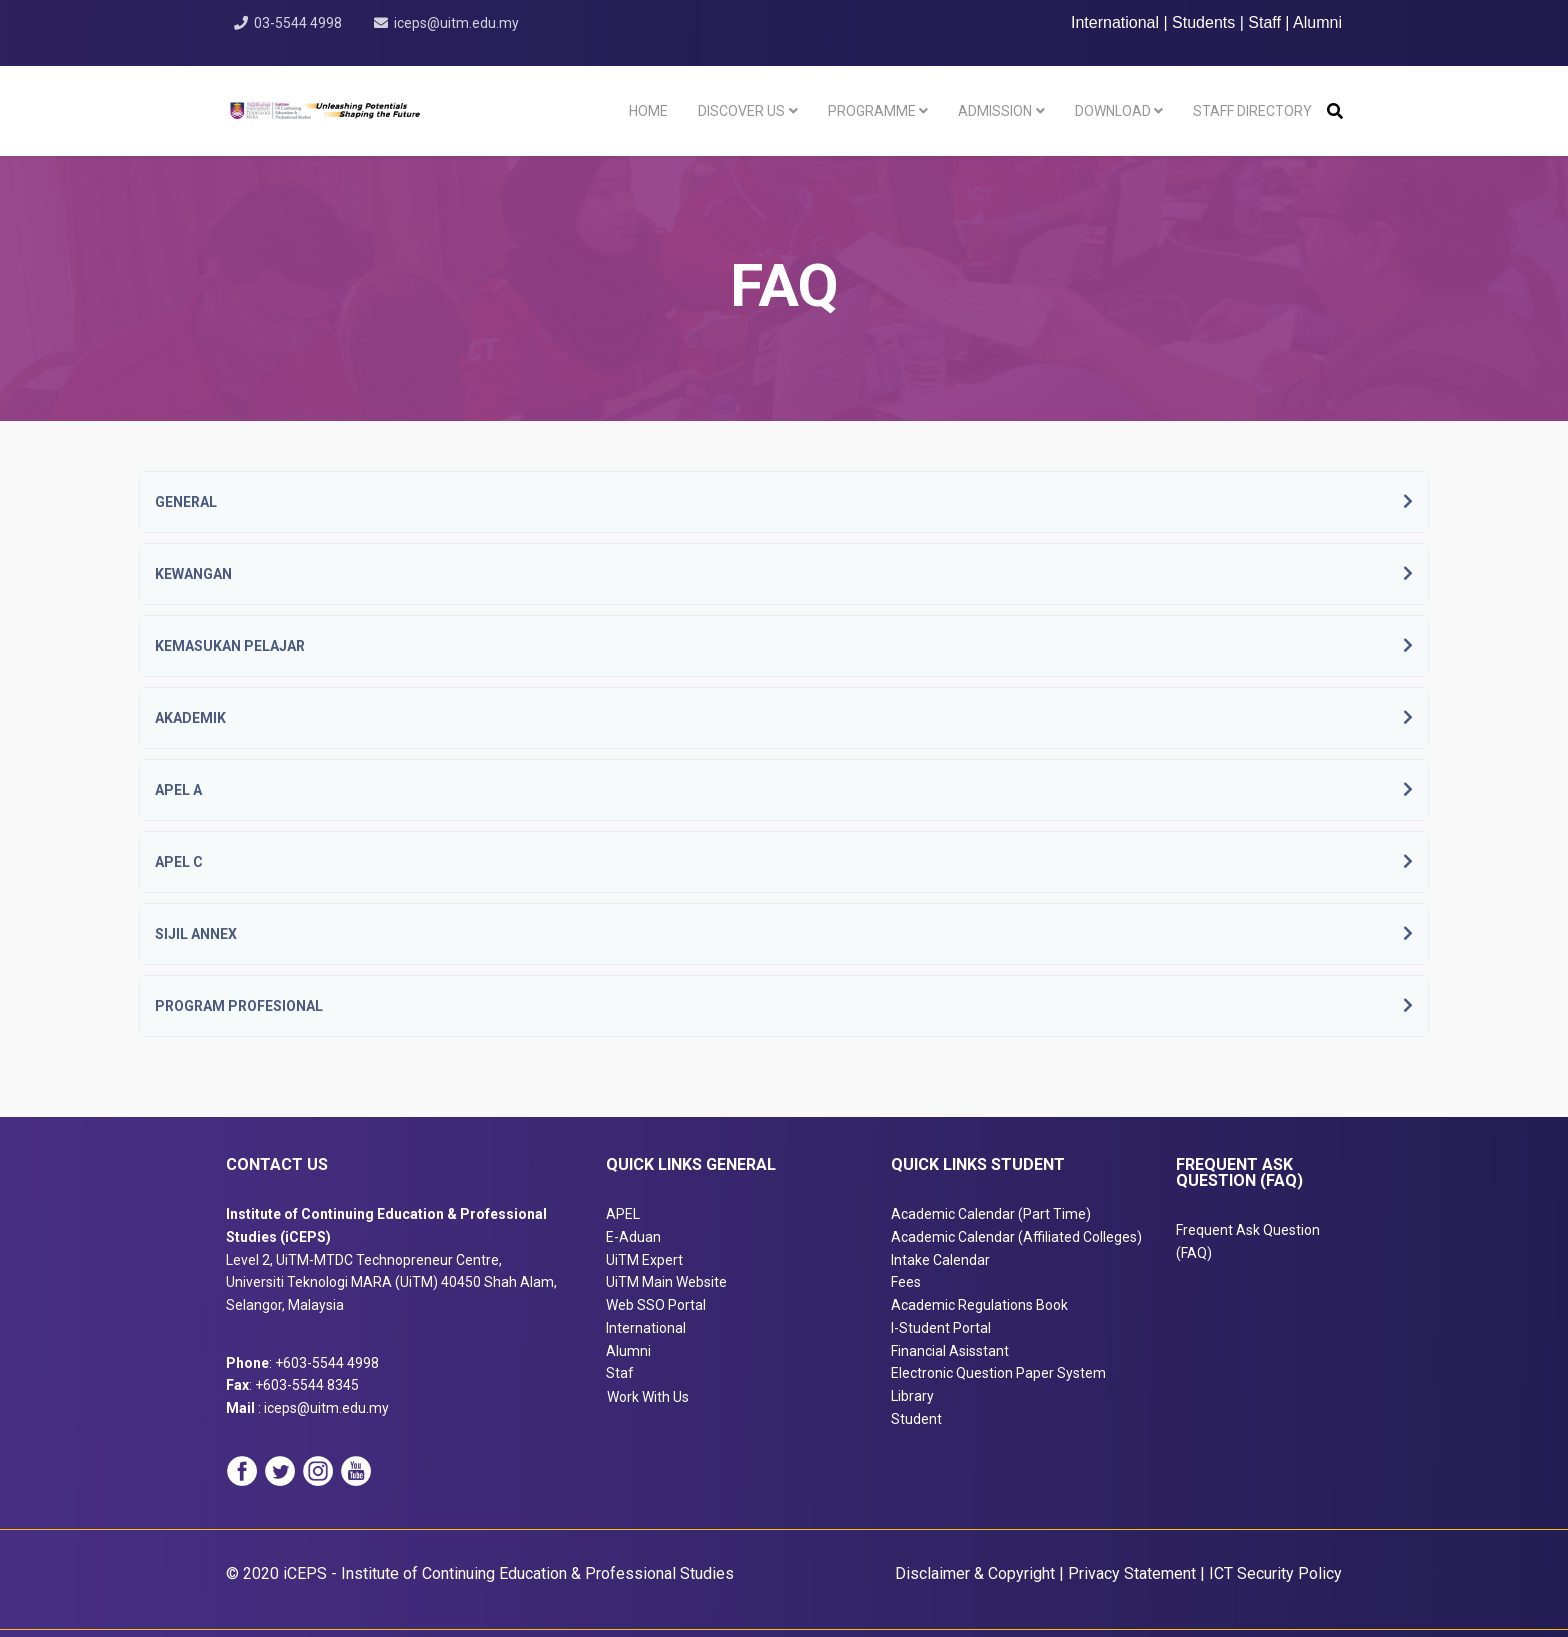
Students (1203, 22)
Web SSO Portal (656, 1305)
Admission (995, 111)
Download (1113, 111)
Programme (872, 111)
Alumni (1317, 22)
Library (912, 1396)
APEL (623, 1214)
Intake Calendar (940, 1260)
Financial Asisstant (950, 1351)
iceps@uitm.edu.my (457, 23)
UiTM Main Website (666, 1282)
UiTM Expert (644, 1260)
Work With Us (648, 1397)
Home (648, 111)
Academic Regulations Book (979, 1305)
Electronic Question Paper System (998, 1373)
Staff (1264, 22)
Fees (906, 1282)
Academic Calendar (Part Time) (991, 1214)
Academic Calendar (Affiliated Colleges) (1016, 1237)
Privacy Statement (1132, 1573)
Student (916, 1419)
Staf (620, 1373)
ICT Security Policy (1275, 1573)
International (1117, 22)
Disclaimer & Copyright (975, 1573)
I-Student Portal (941, 1328)
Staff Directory (1252, 111)
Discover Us (741, 111)
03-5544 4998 (298, 23)
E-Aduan (633, 1237)
